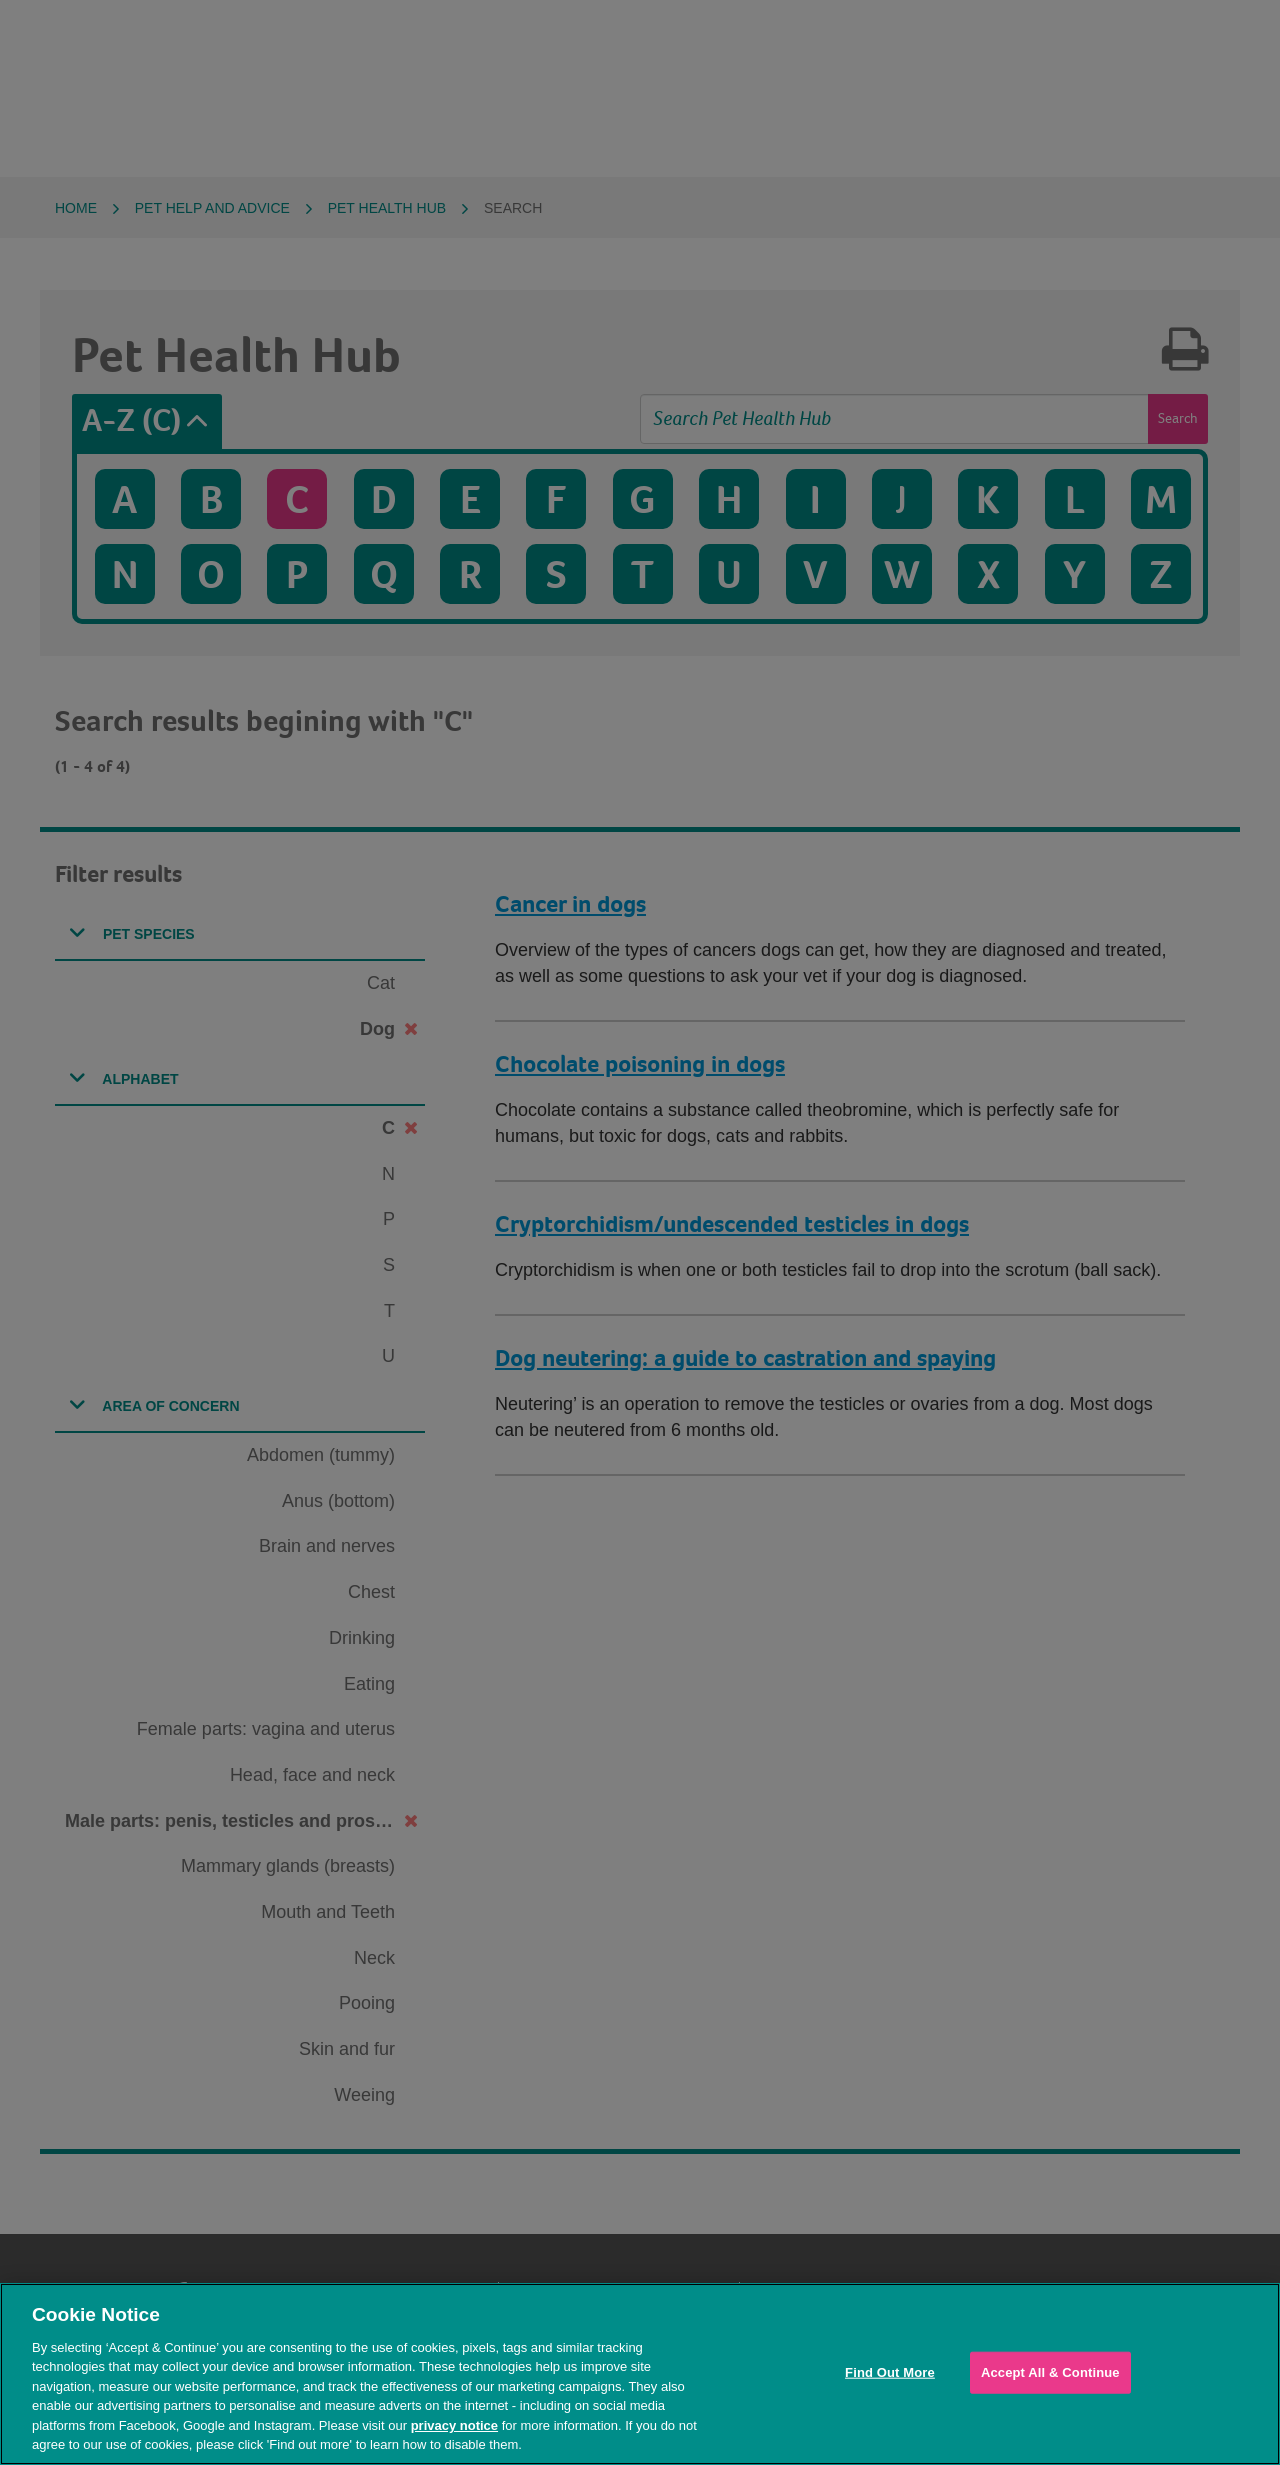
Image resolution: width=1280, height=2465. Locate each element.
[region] (640, 2374)
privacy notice (454, 2425)
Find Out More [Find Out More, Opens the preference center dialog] (890, 2372)
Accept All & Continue (1050, 2372)
